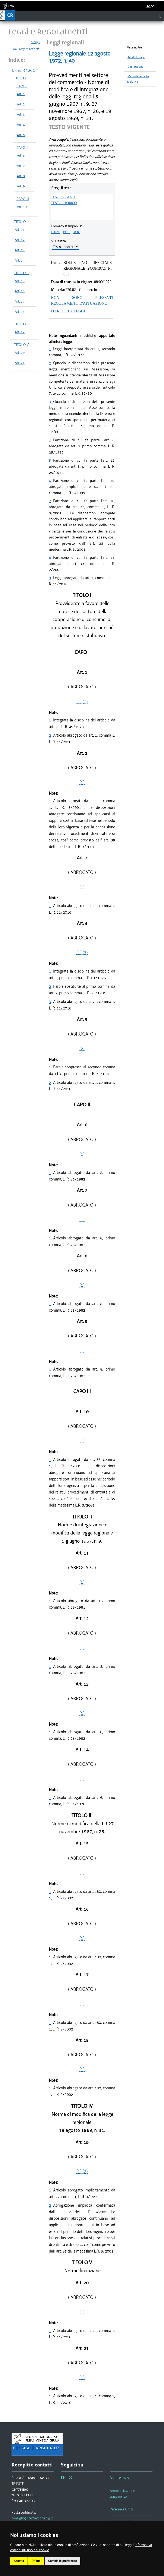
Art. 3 (21, 114)
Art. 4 (21, 124)
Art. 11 (20, 229)
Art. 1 (21, 94)
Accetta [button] (19, 2561)
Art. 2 (21, 104)
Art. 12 (20, 239)
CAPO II (22, 147)
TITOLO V (21, 344)
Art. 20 (20, 352)
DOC (76, 232)
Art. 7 (21, 165)
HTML (55, 232)
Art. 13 (20, 250)
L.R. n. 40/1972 (23, 70)
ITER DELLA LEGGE (68, 311)
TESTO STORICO (64, 202)
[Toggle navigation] (160, 16)
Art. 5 (21, 135)
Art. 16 (20, 291)
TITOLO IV (22, 324)
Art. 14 (20, 260)
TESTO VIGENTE (63, 197)
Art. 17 (20, 301)
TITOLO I (21, 78)
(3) (85, 952)
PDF (66, 232)
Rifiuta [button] (36, 2561)
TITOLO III (21, 273)
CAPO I (21, 86)
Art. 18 (20, 311)
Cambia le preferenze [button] (62, 2561)
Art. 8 (21, 176)
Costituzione (135, 67)
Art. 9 (21, 186)
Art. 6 (21, 155)
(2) (85, 702)
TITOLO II (21, 221)
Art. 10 (22, 206)
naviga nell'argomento (26, 45)
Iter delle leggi (136, 57)
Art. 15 (20, 280)
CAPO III (22, 198)
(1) (79, 702)
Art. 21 (20, 362)
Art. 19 (20, 332)
